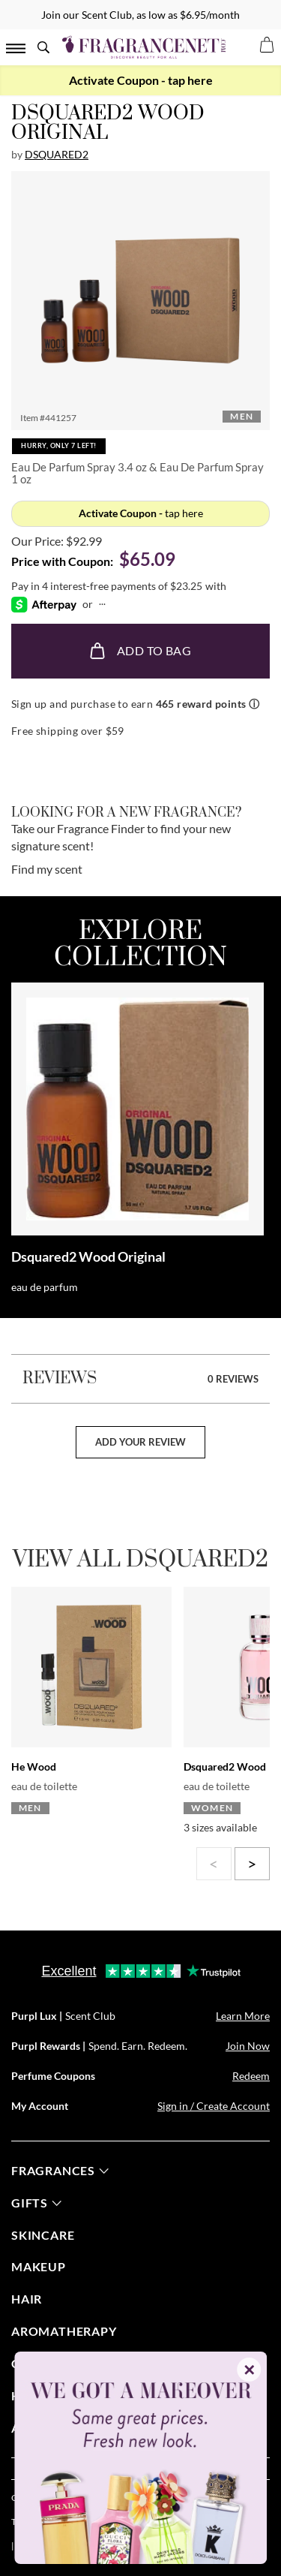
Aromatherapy (64, 2331)
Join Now (248, 2045)
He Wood (33, 1766)
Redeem (251, 2075)
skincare (42, 2235)
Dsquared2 (56, 154)
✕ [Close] (249, 2370)
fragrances (60, 2170)
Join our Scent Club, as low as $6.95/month (140, 14)
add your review (140, 1442)
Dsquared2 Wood (225, 1766)
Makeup (38, 2266)
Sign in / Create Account (213, 2105)
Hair (26, 2299)
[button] (140, 300)
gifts (36, 2202)
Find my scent (46, 869)
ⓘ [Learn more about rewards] (254, 703)
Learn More (243, 2015)
